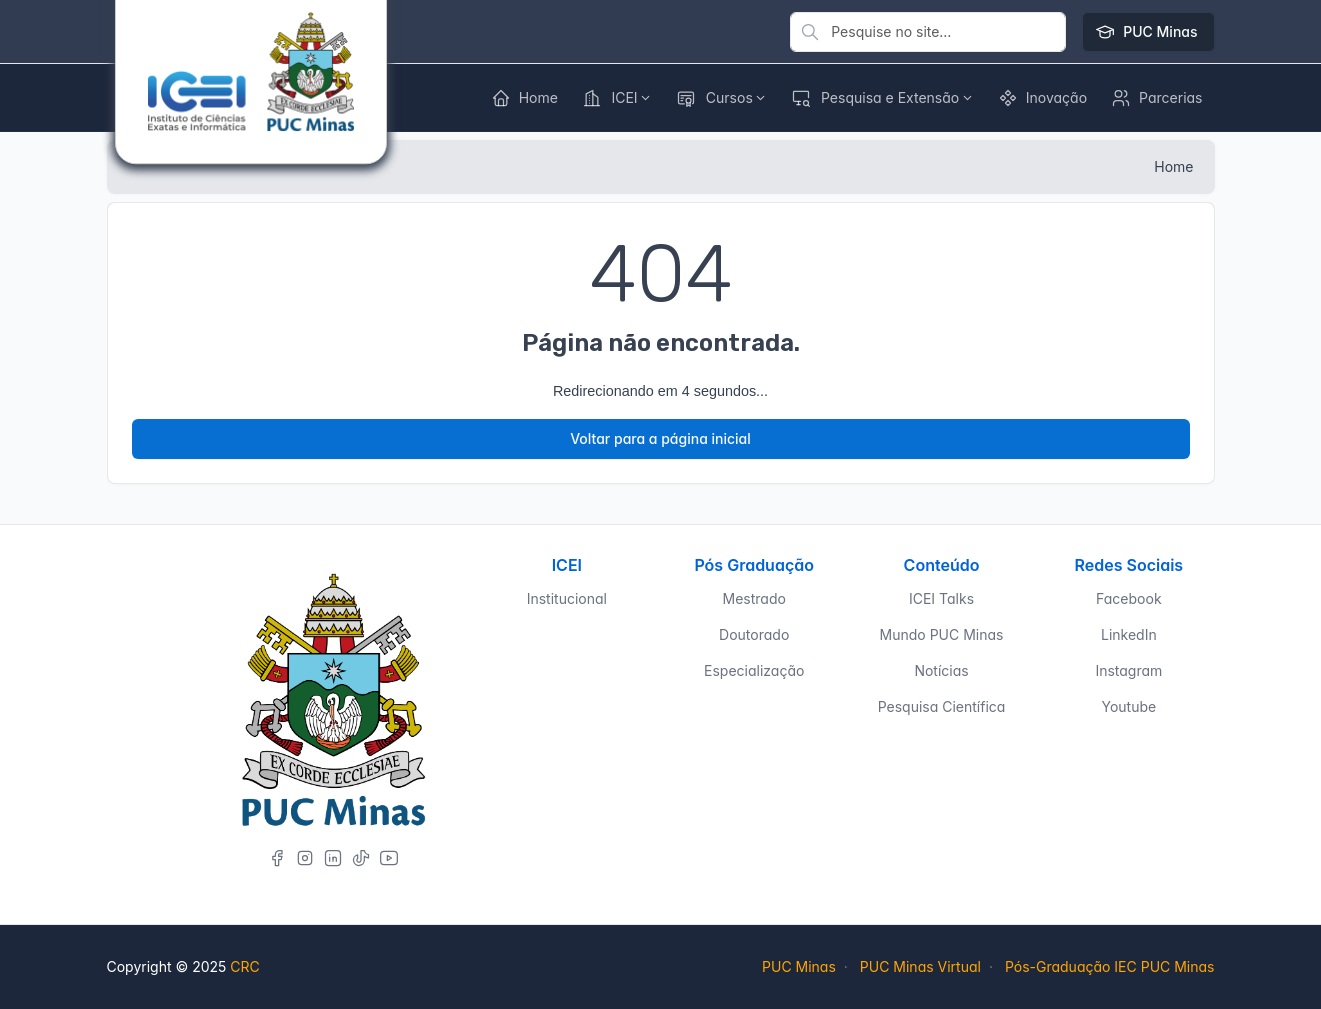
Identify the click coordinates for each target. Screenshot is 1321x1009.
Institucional (567, 598)
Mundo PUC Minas (942, 634)
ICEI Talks (941, 598)
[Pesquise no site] (928, 32)
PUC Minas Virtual (920, 966)
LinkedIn (1129, 634)
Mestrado (754, 598)
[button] (1042, 98)
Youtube (1128, 706)
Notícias (941, 670)
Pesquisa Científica (942, 706)
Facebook (1129, 598)
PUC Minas (1148, 32)
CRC (244, 966)
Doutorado (754, 634)
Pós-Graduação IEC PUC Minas (1110, 966)
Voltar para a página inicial (660, 438)
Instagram (1128, 670)
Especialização (754, 670)
